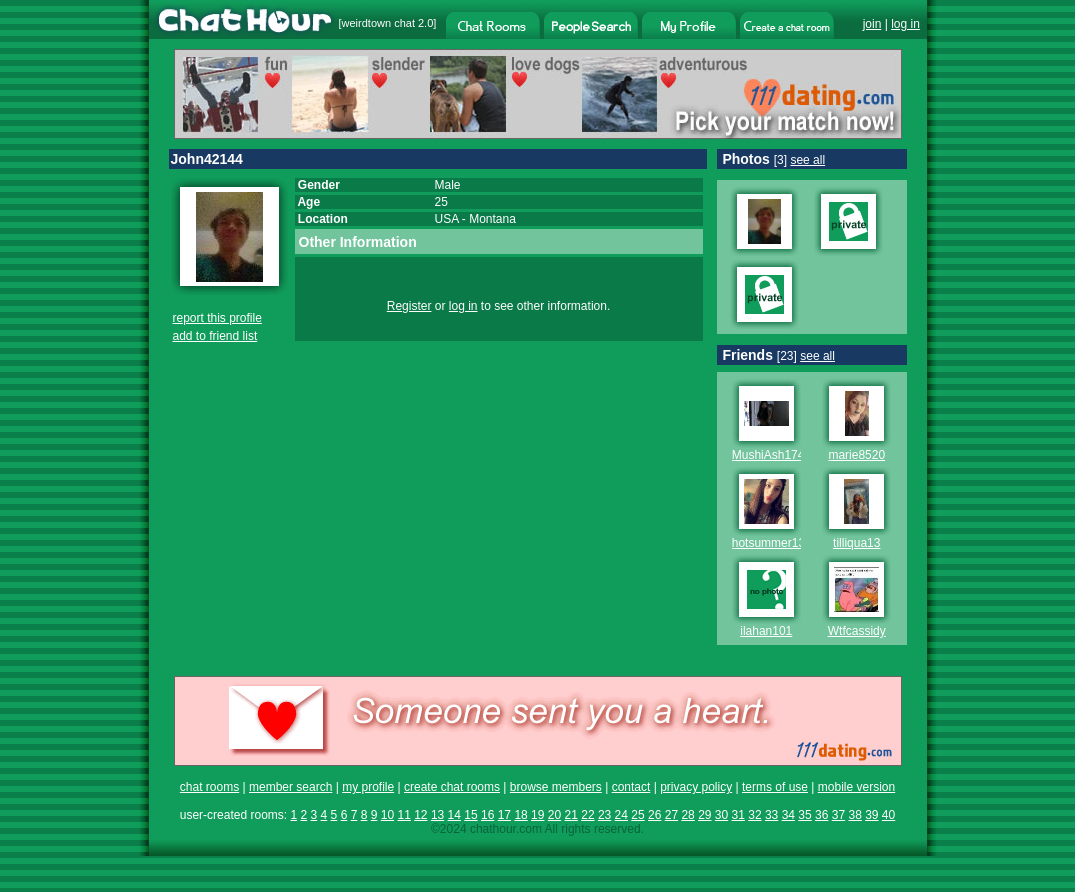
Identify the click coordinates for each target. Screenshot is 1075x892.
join (872, 24)
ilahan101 (766, 631)
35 (804, 815)
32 (754, 815)
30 (721, 815)
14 (454, 815)
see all (807, 160)
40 (888, 815)
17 (504, 815)
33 (771, 815)
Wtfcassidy (857, 631)
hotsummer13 (768, 543)
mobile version (856, 787)
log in (905, 24)
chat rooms (209, 787)
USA (447, 219)
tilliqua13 (856, 543)
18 (520, 815)
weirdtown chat (378, 23)
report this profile (217, 318)
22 (587, 815)
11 (403, 815)
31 (738, 815)
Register (409, 306)
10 (387, 815)
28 (687, 815)
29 (704, 815)
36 (821, 815)
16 (487, 815)
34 (788, 815)
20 (554, 815)
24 (621, 815)
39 (871, 815)
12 (420, 815)
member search (290, 787)
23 (604, 815)
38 (854, 815)
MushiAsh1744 (771, 455)
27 (671, 815)
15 (470, 815)
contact (631, 787)
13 (437, 815)
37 (838, 815)
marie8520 (856, 455)
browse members (556, 787)
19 (537, 815)
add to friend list (215, 336)
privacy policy (696, 787)
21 (571, 815)
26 (654, 815)
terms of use (775, 787)
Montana (492, 219)
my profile (368, 787)
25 (637, 815)
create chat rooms (452, 787)
